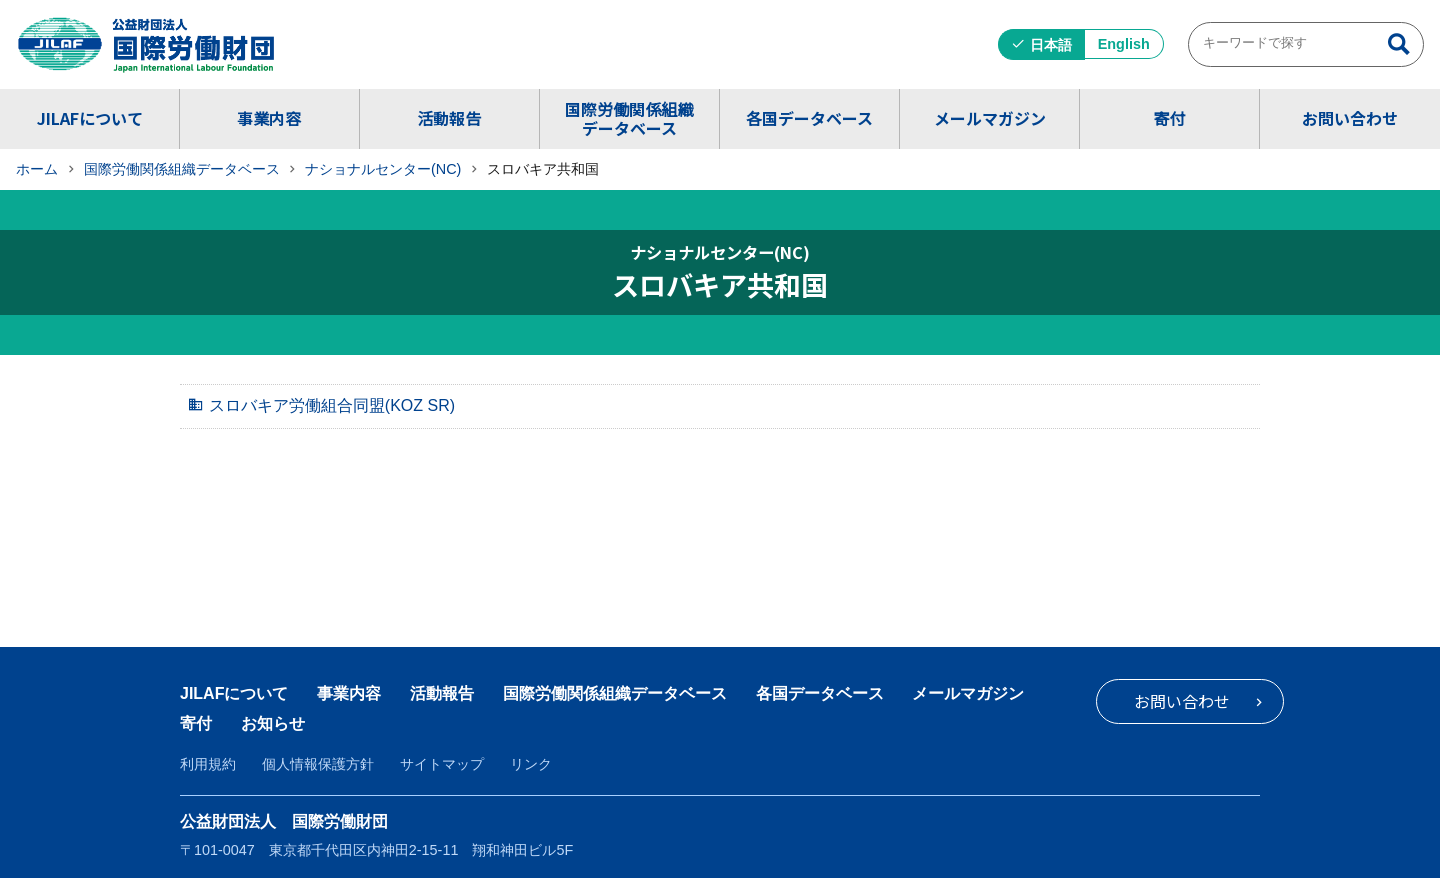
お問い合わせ (1350, 118)
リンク (531, 764)
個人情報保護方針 (318, 764)
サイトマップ (442, 764)
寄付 (1169, 118)
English (1124, 44)
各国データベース (809, 118)
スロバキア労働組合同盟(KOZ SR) (332, 405)
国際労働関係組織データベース (629, 118)
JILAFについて (90, 118)
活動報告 (449, 118)
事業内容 (269, 118)
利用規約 (208, 764)
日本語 (1051, 45)
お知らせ (273, 723)
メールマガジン (990, 118)
